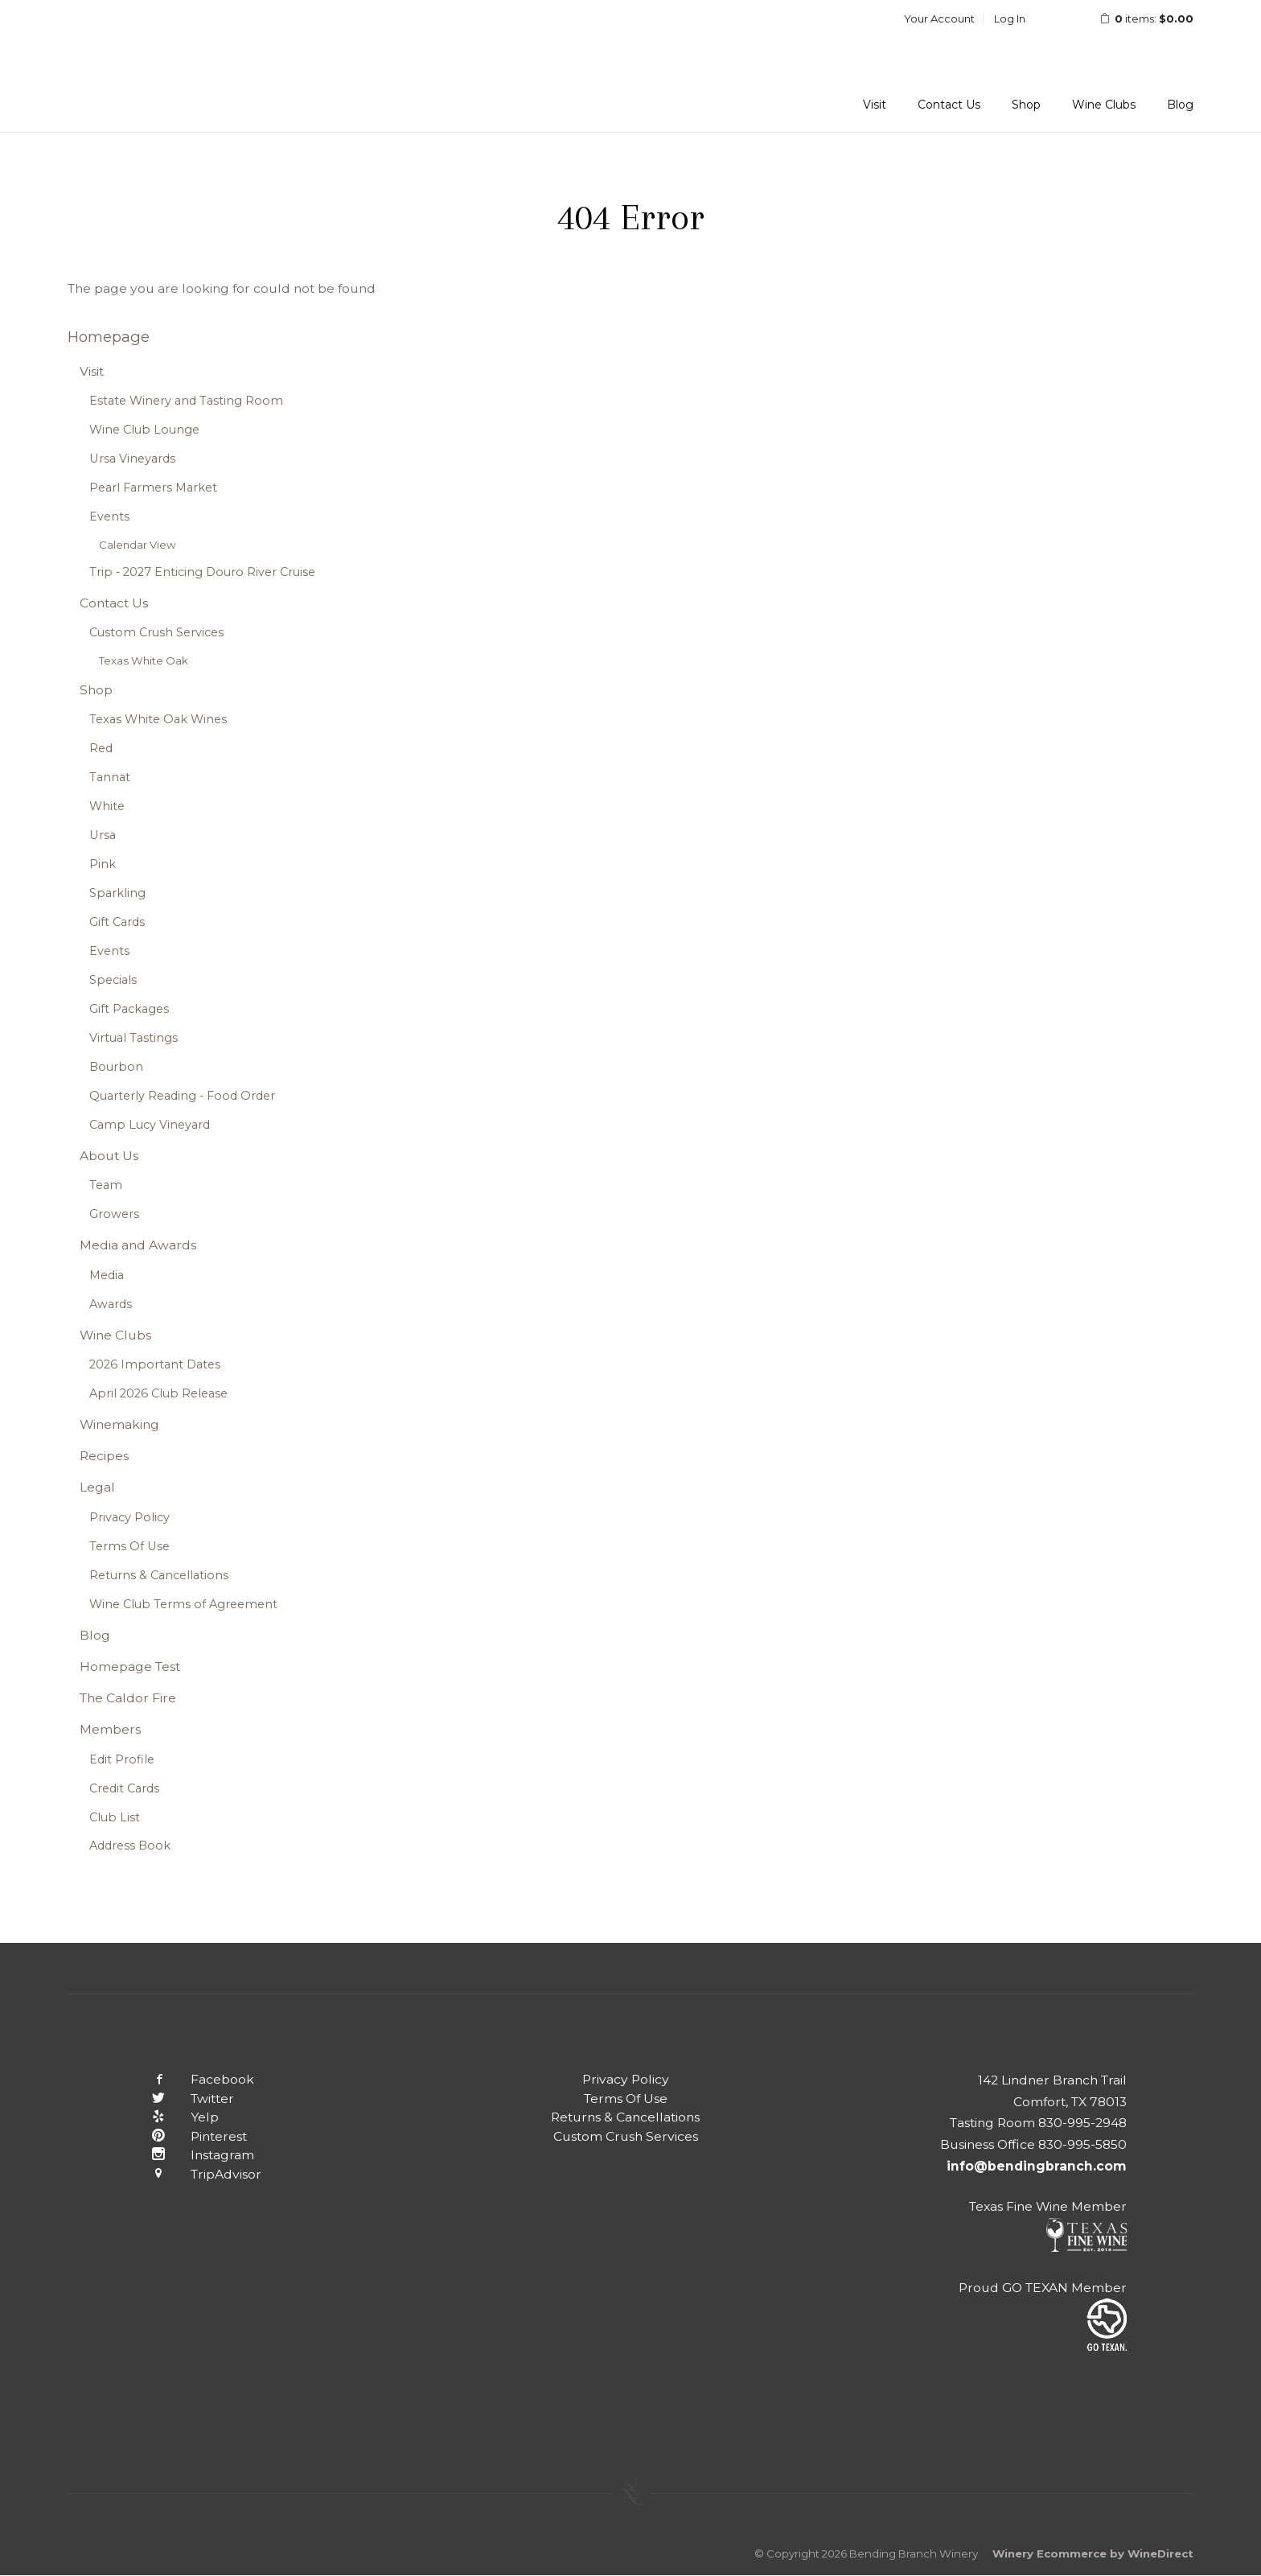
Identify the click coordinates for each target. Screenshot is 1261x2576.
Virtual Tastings (133, 1038)
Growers (114, 1214)
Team (105, 1185)
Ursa (102, 835)
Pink (102, 864)
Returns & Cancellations (158, 1575)
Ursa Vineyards (132, 458)
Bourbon (116, 1067)
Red (101, 748)
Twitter (180, 2098)
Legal (97, 1487)
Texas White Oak (143, 660)
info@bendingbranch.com (1037, 2166)
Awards (110, 1304)
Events (109, 516)
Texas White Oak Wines (158, 719)
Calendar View (137, 544)
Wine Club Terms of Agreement (183, 1604)
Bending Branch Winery (172, 66)
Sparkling (117, 893)
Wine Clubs (1104, 104)
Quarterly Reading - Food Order (182, 1095)
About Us (109, 1155)
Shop (1026, 104)
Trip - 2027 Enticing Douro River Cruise (202, 572)
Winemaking (119, 1424)
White (107, 806)
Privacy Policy (129, 1517)
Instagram (190, 2154)
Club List (114, 1817)
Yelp (173, 2117)
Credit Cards (124, 1788)
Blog (1180, 104)
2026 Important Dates (154, 1364)
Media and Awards (138, 1245)
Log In (1009, 18)
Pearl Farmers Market (153, 487)
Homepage (109, 336)
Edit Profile (121, 1759)
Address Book (129, 1845)
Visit (874, 104)
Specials (113, 980)
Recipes (104, 1455)
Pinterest (187, 2136)
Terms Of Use (129, 1546)
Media (106, 1275)
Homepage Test (130, 1666)
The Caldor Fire (128, 1698)
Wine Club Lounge (144, 429)
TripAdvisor (194, 2174)
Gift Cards (117, 922)
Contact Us (949, 104)
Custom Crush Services (156, 632)
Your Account (939, 18)
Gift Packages (129, 1009)
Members (110, 1729)
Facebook (190, 2079)
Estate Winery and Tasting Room (186, 400)
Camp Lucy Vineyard (149, 1124)
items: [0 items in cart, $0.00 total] (1135, 18)
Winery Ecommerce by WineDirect (1092, 2553)
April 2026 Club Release (158, 1393)
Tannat (109, 777)
